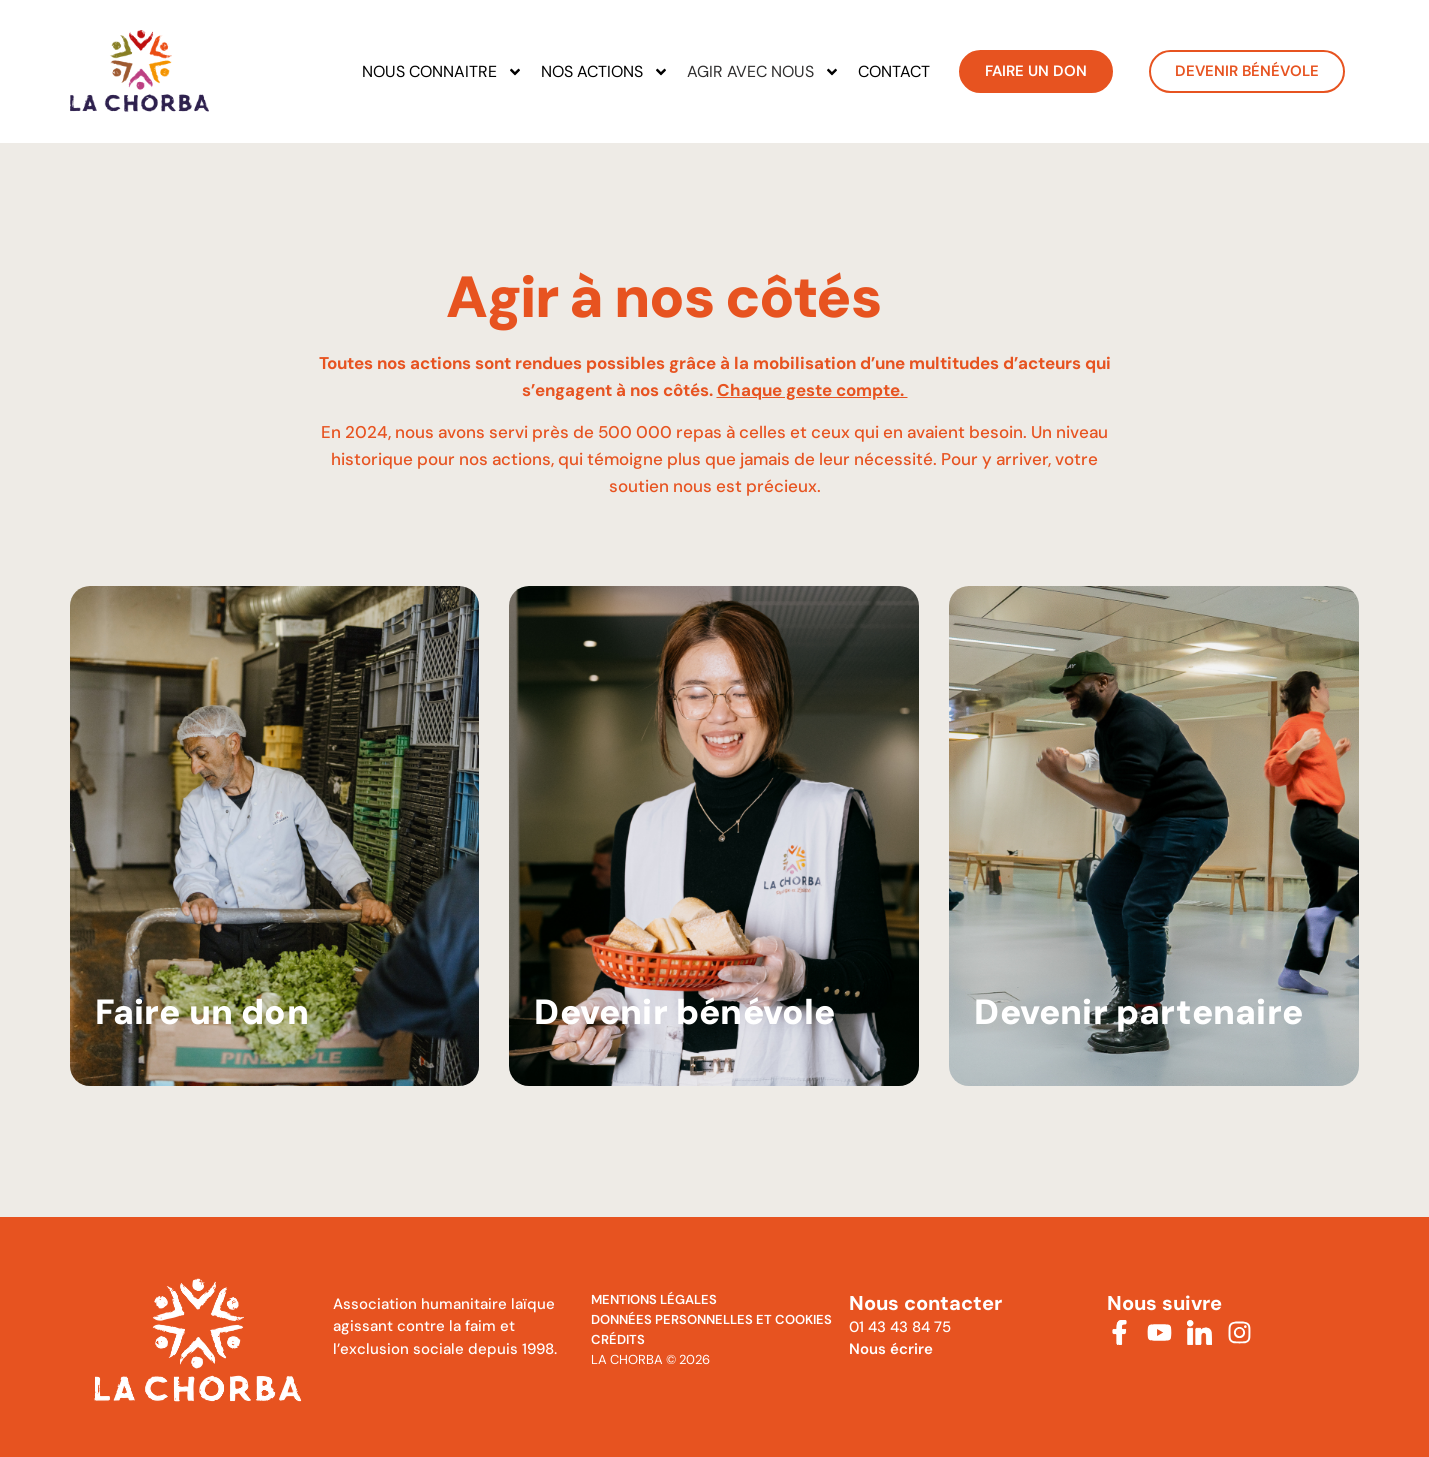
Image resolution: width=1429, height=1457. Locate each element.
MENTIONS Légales (654, 1299)
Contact (894, 72)
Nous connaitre (442, 72)
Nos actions (605, 72)
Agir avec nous (763, 72)
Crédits (618, 1339)
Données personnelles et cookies (711, 1319)
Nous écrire (891, 1349)
